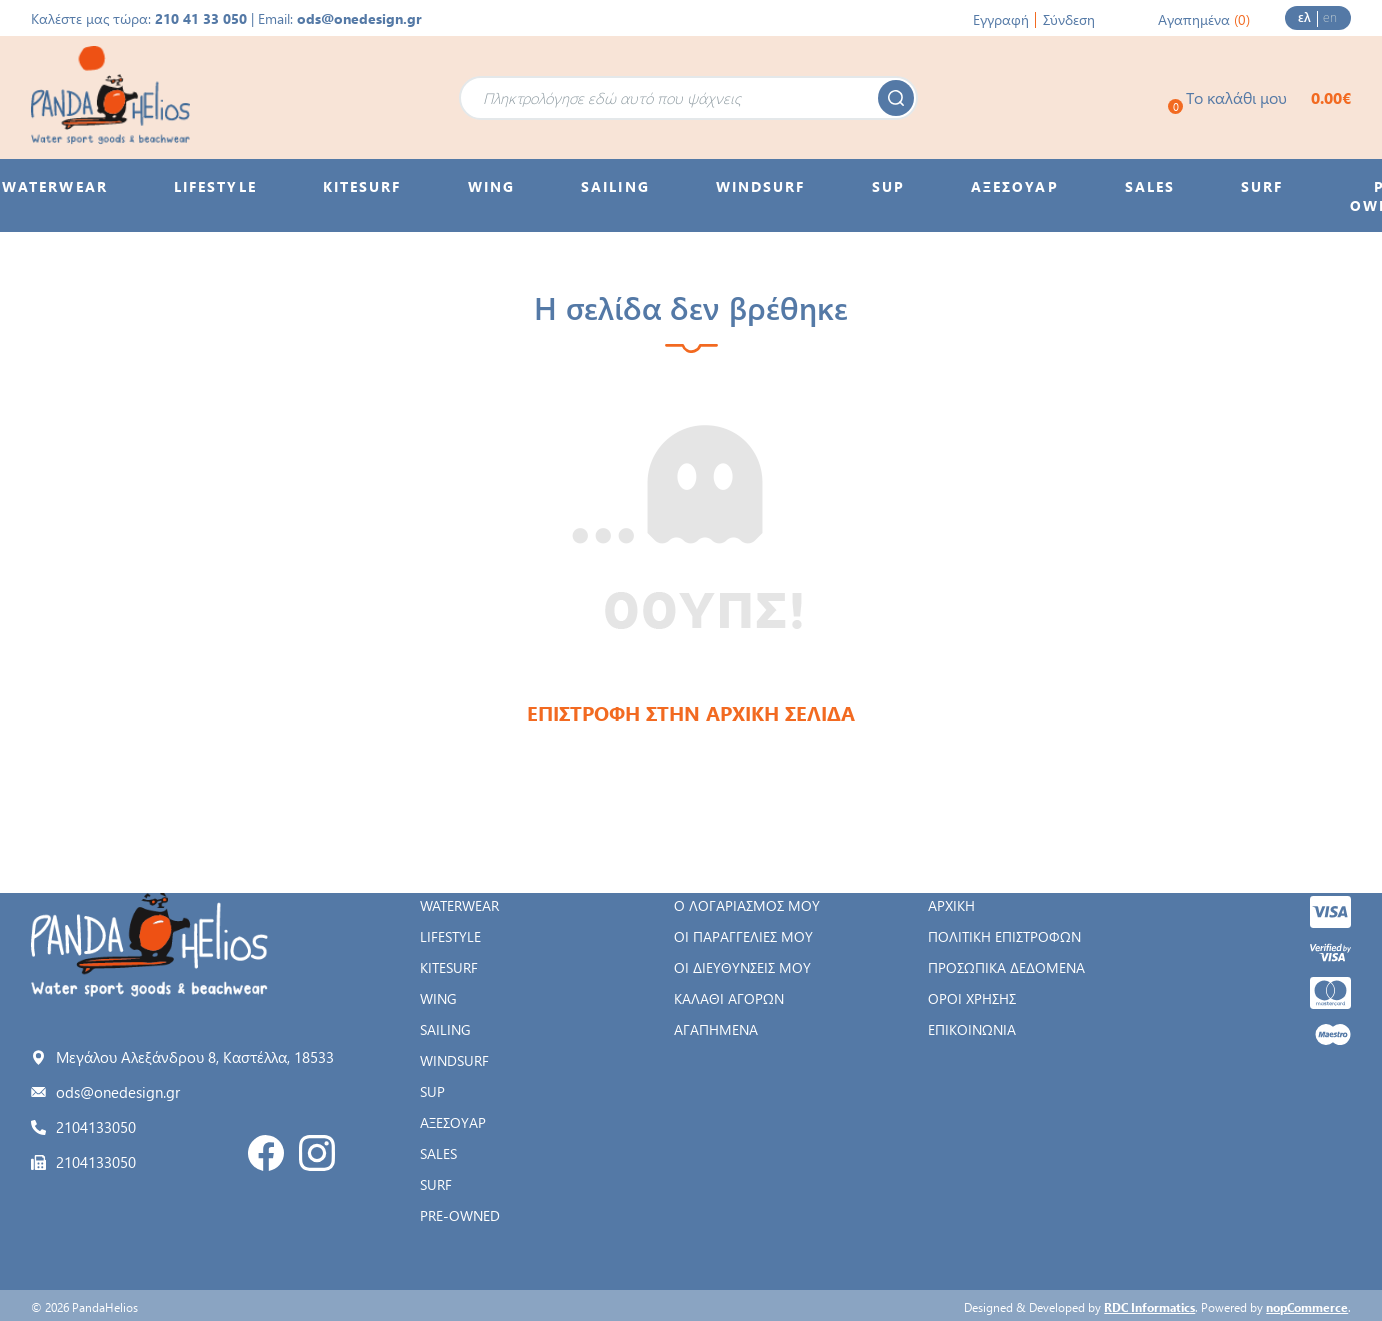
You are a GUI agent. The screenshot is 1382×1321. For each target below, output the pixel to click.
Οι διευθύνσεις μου (742, 967)
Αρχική (951, 905)
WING (438, 998)
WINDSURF (454, 1060)
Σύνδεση (1069, 19)
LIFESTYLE (450, 936)
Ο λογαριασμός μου (747, 905)
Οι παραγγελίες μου (743, 936)
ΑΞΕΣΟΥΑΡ (453, 1122)
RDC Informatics (1149, 1307)
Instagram (317, 1153)
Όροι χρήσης (972, 998)
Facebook (266, 1153)
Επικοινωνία (972, 1029)
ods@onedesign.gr (359, 18)
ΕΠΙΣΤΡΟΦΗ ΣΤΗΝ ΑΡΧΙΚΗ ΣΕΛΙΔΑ (691, 712)
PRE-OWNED (460, 1215)
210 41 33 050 (201, 18)
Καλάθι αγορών (729, 998)
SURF (436, 1184)
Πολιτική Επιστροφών (1004, 936)
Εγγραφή (1001, 19)
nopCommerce (1307, 1307)
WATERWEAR (459, 905)
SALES (438, 1153)
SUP (432, 1091)
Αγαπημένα (716, 1029)
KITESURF (449, 967)
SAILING (445, 1029)
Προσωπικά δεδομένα (1006, 967)
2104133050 (96, 1127)
